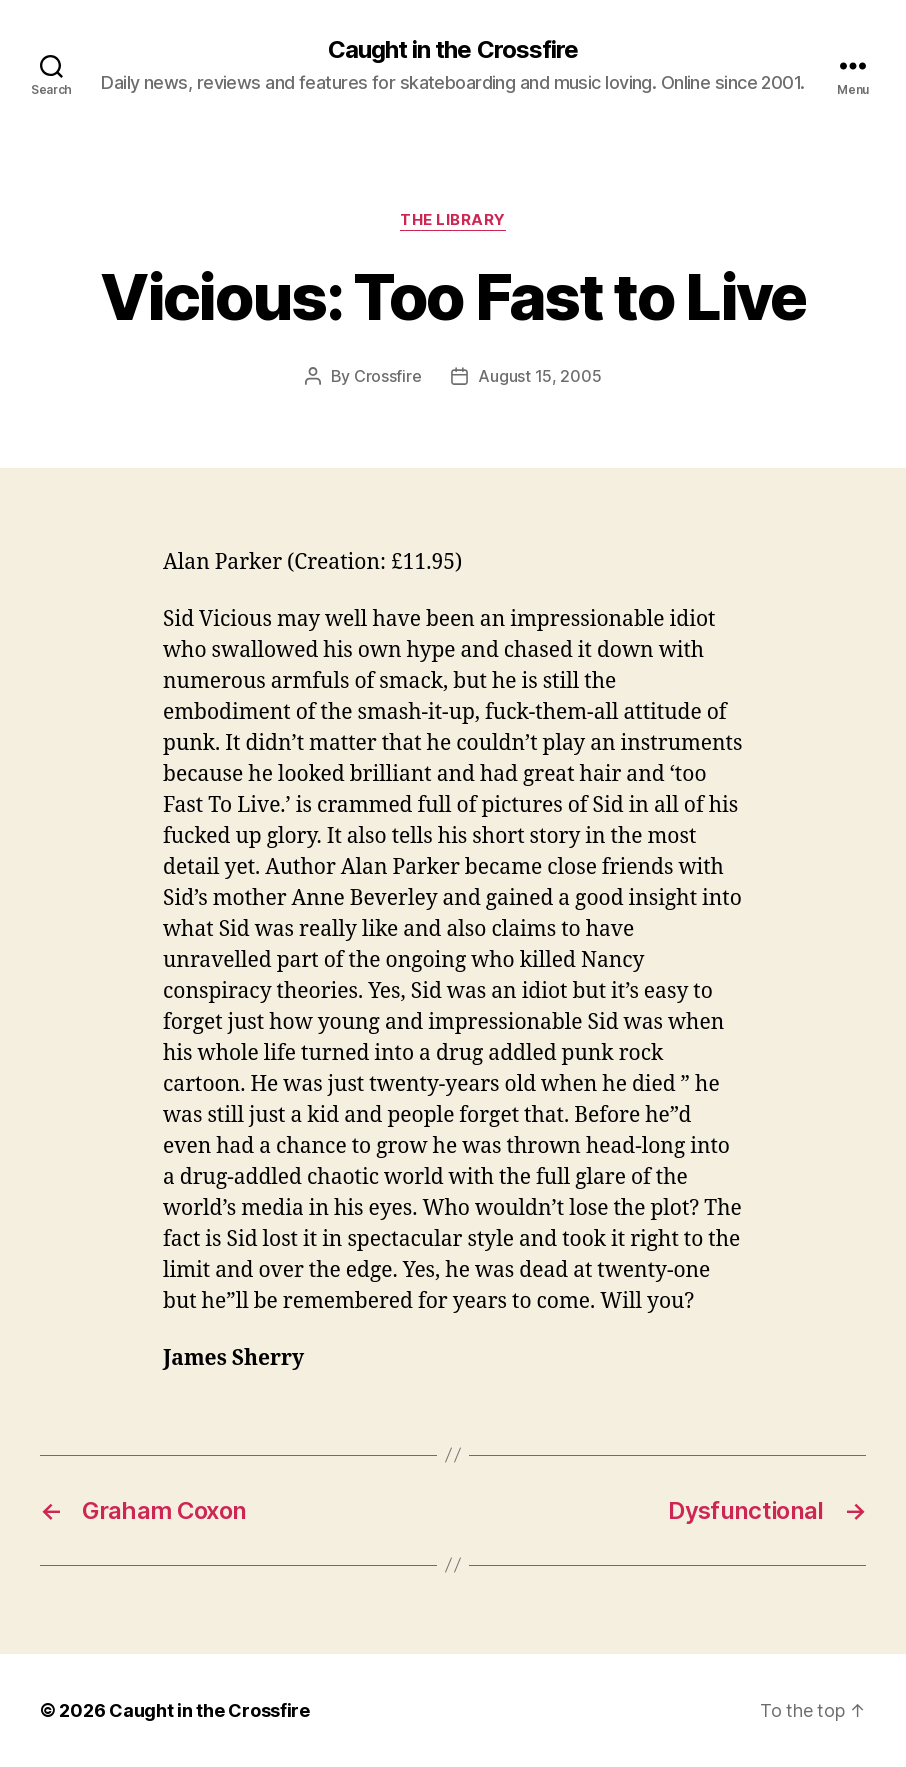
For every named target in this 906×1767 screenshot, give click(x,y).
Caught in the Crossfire (452, 50)
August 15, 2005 (539, 376)
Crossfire (388, 376)
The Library (453, 220)
